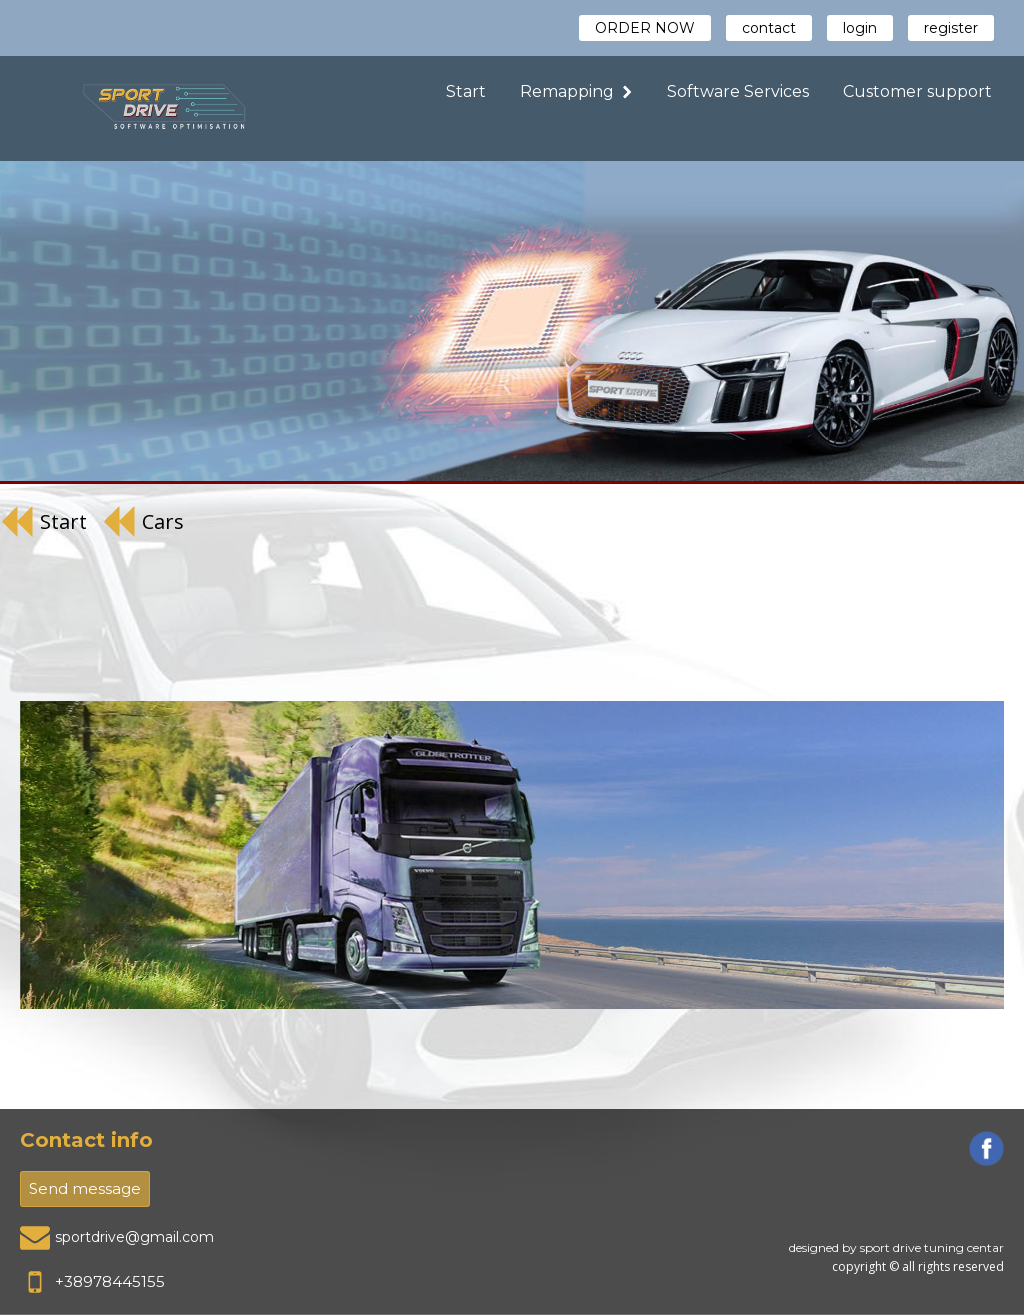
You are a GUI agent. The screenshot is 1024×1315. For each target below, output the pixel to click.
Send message (85, 1188)
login (860, 28)
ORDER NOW (645, 28)
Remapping (576, 91)
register (951, 28)
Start (466, 91)
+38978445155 (110, 1281)
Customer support (917, 91)
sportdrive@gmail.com (134, 1237)
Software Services (738, 91)
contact (769, 28)
